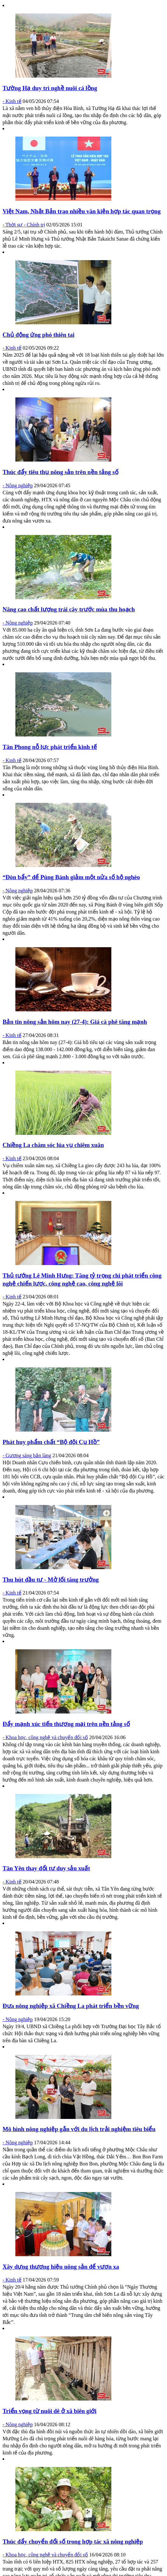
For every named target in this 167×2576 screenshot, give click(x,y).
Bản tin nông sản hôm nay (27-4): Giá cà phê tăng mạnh (75, 1021)
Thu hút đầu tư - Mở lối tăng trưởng (51, 1579)
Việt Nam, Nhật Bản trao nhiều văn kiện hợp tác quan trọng (82, 211)
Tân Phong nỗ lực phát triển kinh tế (50, 747)
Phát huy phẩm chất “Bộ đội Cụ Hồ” (51, 1442)
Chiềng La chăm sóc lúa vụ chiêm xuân (53, 1145)
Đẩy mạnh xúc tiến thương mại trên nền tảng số (66, 1724)
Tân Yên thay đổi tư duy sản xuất (46, 1868)
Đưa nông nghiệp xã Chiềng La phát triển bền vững (71, 2005)
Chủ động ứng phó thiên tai (39, 334)
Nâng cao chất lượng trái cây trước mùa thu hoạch (69, 609)
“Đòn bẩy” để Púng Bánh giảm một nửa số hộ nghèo (71, 877)
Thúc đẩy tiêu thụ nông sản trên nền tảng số (60, 472)
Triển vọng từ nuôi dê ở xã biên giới (50, 2411)
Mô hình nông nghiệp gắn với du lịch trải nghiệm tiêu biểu (79, 2129)
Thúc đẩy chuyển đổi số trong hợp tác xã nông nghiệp (73, 2541)
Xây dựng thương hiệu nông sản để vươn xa (61, 2266)
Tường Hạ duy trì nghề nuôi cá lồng (50, 88)
